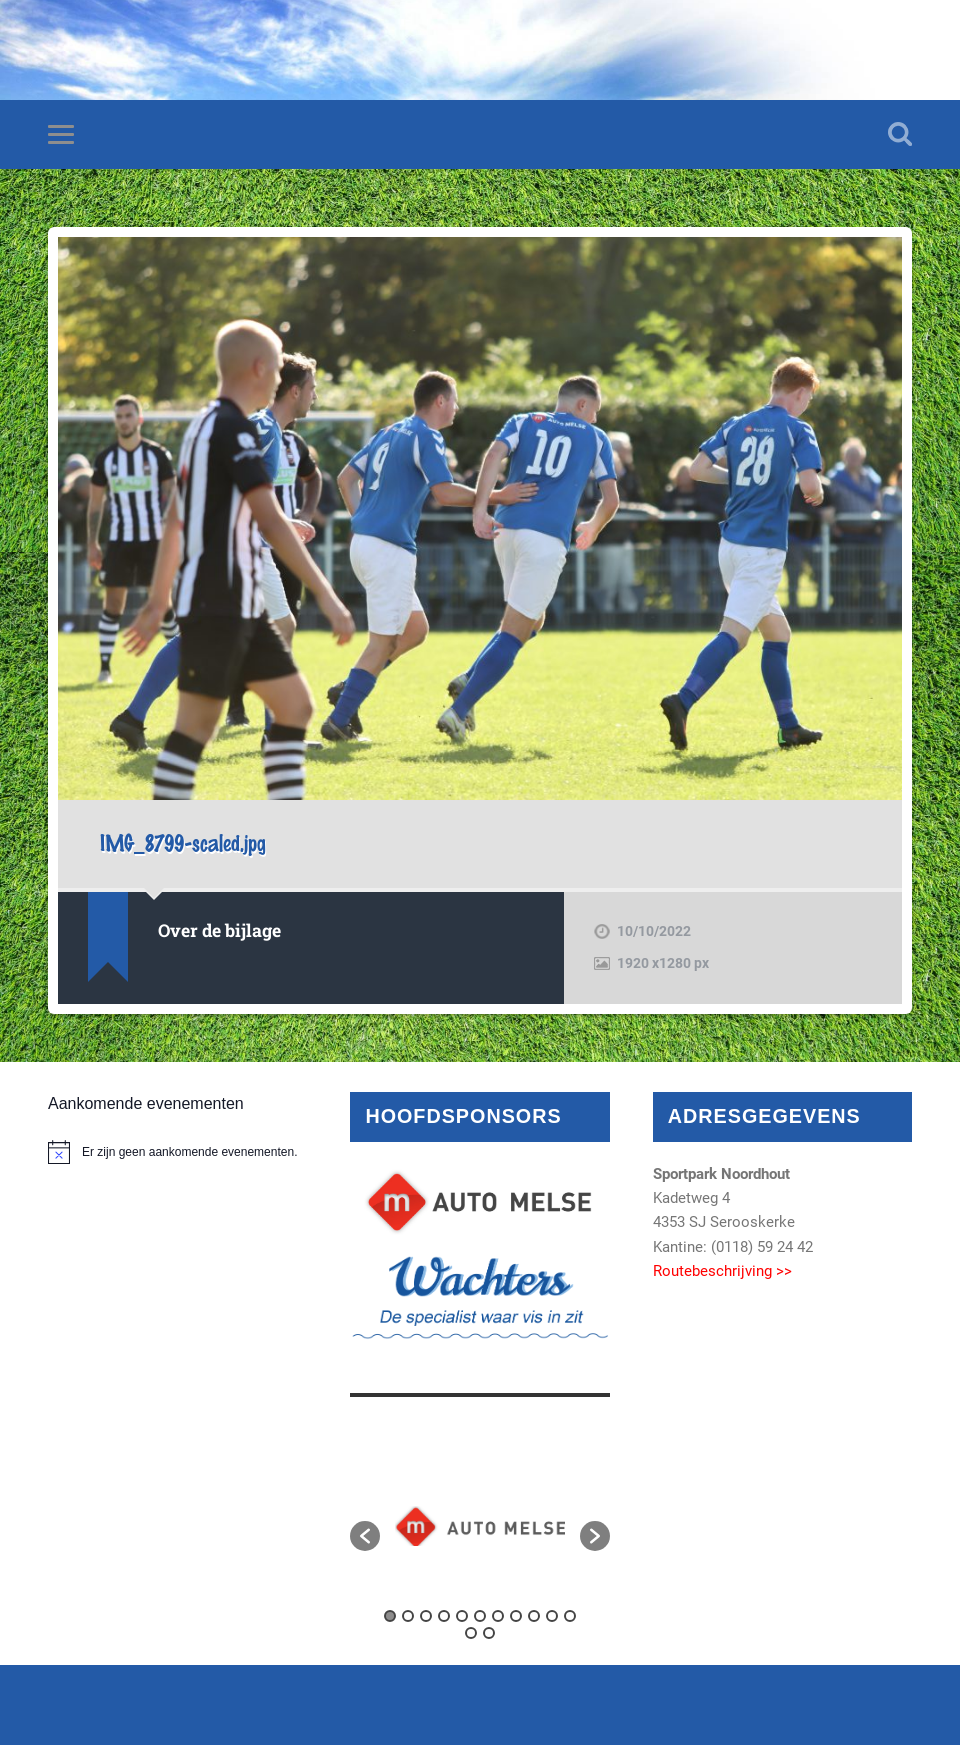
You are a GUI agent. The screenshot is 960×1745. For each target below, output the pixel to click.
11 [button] (570, 1616)
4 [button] (444, 1616)
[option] (480, 1526)
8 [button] (516, 1616)
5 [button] (462, 1616)
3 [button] (426, 1616)
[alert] (177, 1152)
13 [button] (489, 1633)
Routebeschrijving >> (722, 1271)
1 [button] (390, 1616)
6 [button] (480, 1616)
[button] (365, 1536)
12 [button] (471, 1633)
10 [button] (552, 1616)
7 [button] (498, 1616)
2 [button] (408, 1616)
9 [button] (534, 1616)
